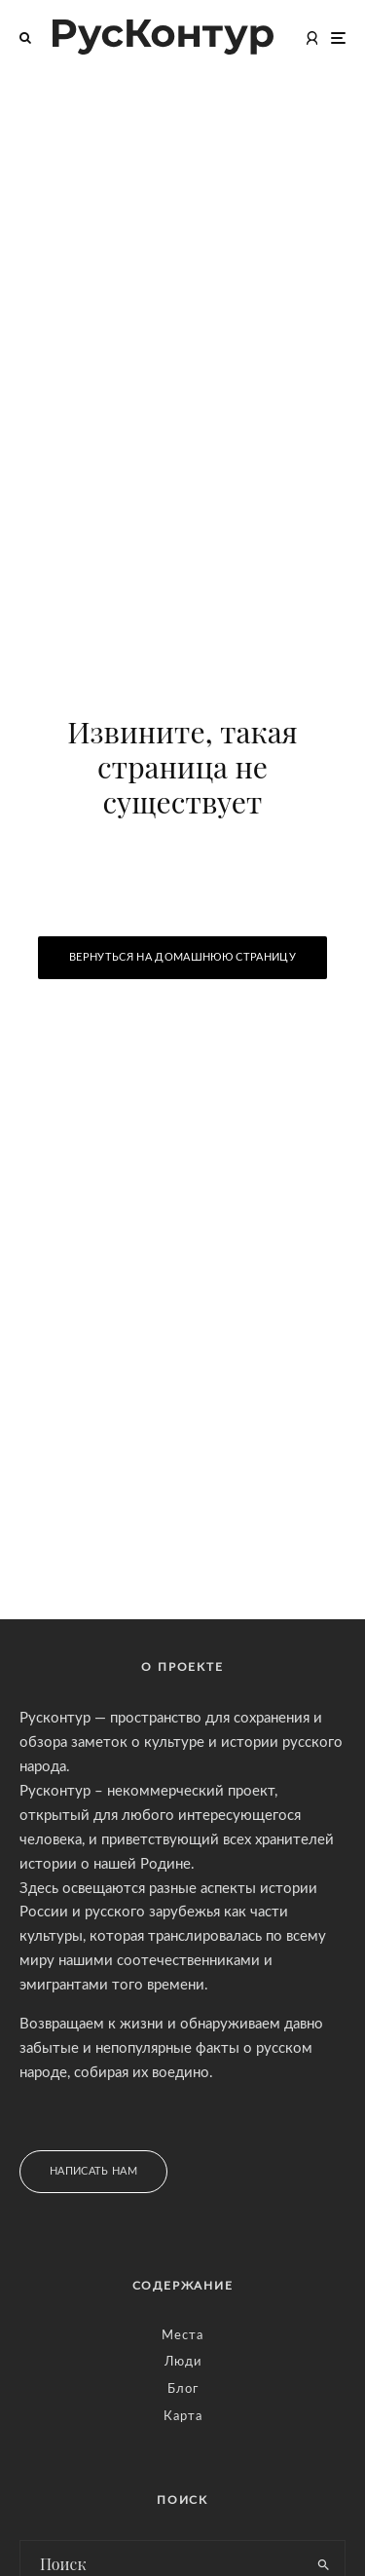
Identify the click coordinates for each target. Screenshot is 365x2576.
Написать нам (93, 2171)
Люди (182, 2362)
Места (182, 2336)
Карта (183, 2416)
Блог (183, 2389)
